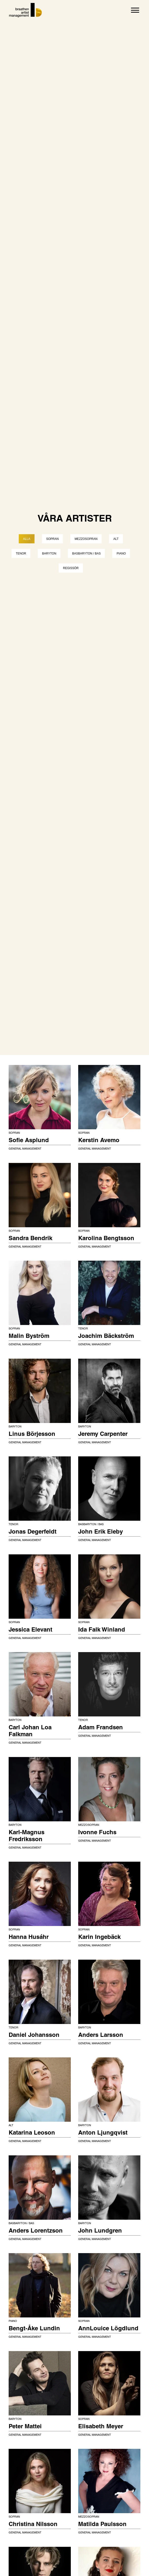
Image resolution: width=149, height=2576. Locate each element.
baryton (49, 553)
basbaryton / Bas (86, 553)
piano (121, 553)
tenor (21, 553)
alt (116, 539)
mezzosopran (85, 539)
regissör (70, 568)
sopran (52, 539)
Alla (26, 539)
